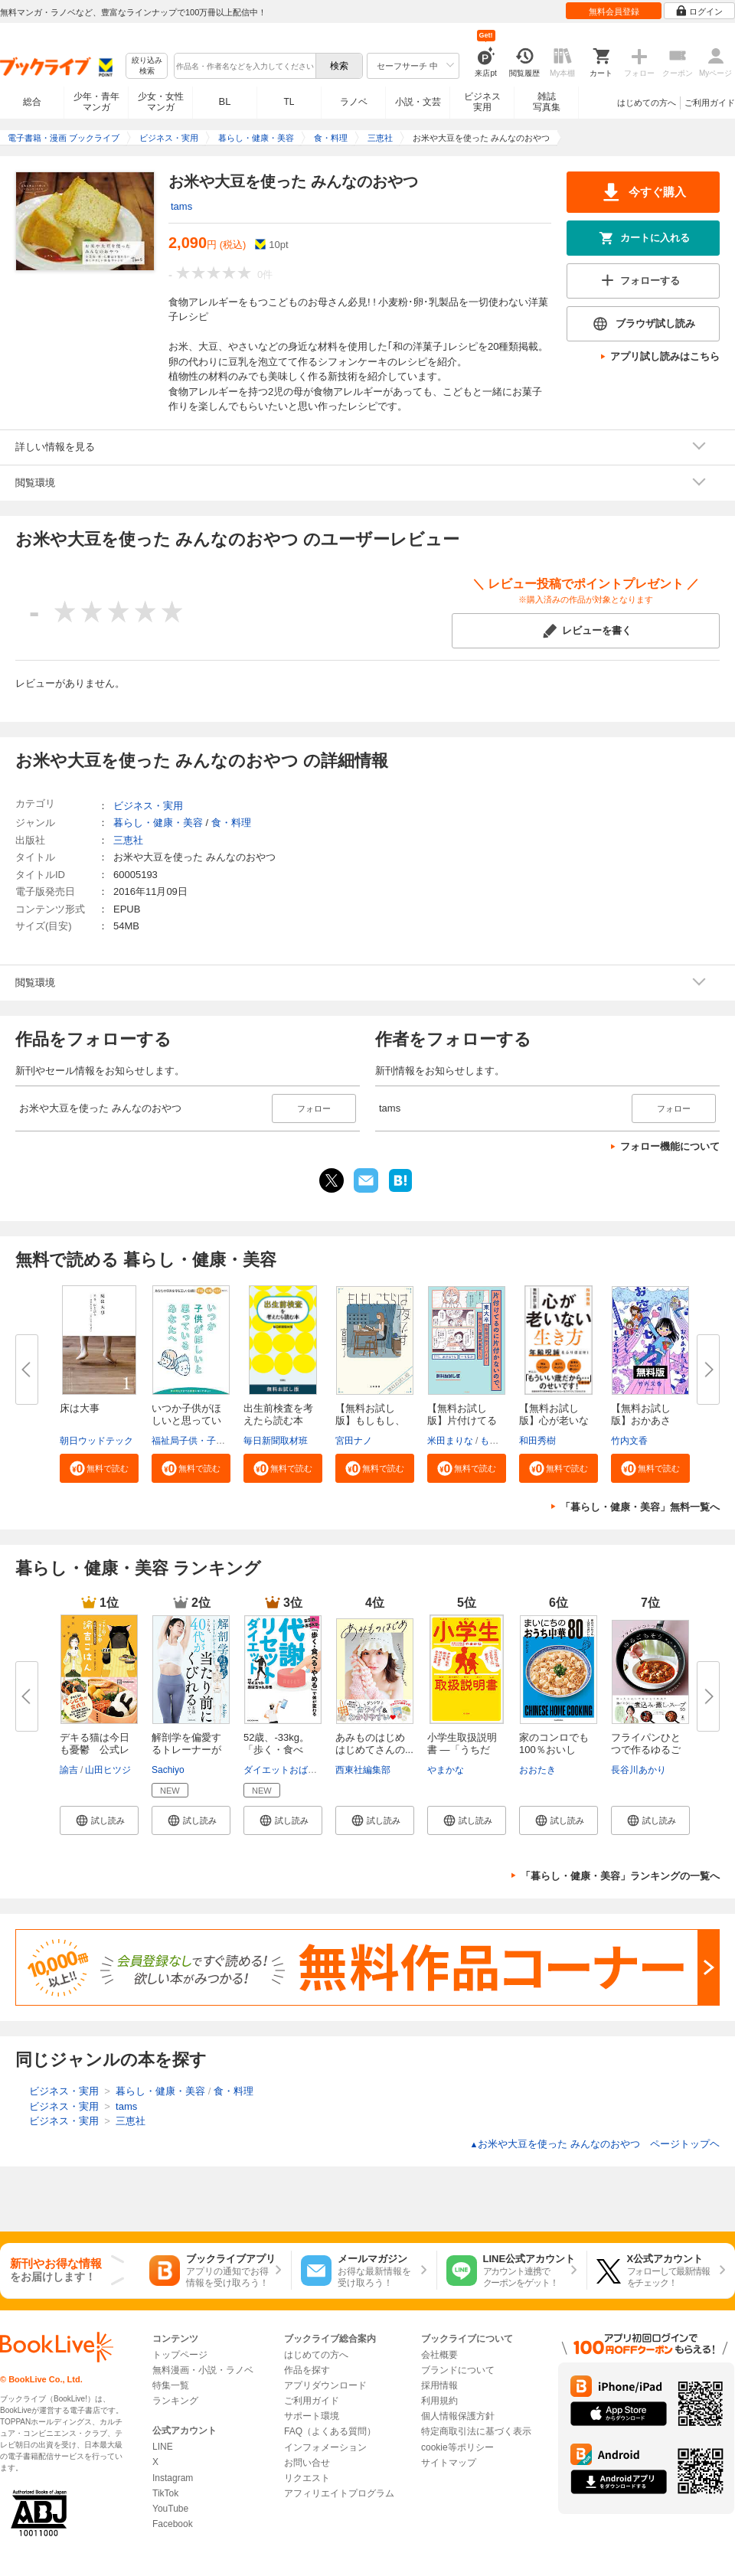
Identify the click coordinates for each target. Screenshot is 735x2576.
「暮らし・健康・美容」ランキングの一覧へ (620, 1876)
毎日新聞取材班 (275, 1440)
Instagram (172, 2478)
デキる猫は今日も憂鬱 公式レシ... (94, 1750)
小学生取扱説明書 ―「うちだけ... (462, 1750)
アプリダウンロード (325, 2385)
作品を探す (307, 2370)
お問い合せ (307, 2462)
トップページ (179, 2354)
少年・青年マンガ (96, 102)
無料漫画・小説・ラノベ (202, 2370)
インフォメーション (325, 2447)
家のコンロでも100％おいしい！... (554, 1750)
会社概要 (439, 2354)
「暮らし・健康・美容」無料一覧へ (640, 1507)
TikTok (165, 2493)
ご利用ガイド (709, 102)
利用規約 (439, 2400)
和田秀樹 (537, 1440)
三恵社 (128, 840)
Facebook (172, 2524)
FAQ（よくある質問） (330, 2431)
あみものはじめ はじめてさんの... (375, 1743)
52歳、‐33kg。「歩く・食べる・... (276, 1750)
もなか (494, 1440)
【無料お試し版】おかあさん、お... (641, 1420)
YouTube (170, 2508)
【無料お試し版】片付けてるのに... (462, 1420)
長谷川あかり (638, 1770)
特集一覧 (170, 2385)
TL (288, 101)
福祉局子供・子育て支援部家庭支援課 (230, 1440)
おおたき (537, 1770)
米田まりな (450, 1440)
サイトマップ (448, 2462)
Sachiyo (168, 1770)
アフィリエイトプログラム (339, 2493)
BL (225, 101)
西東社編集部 (362, 1770)
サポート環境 (311, 2416)
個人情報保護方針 (458, 2416)
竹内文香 (629, 1440)
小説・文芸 (418, 101)
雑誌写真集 (546, 102)
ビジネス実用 (482, 102)
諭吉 (69, 1770)
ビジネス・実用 (148, 805)
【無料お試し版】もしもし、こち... (370, 1420)
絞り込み (147, 66)
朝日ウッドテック (96, 1440)
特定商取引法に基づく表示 (476, 2431)
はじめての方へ (646, 102)
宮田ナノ (353, 1440)
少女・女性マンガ (161, 102)
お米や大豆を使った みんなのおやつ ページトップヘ (594, 2144)
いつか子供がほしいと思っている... (186, 1420)
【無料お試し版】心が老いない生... (554, 1420)
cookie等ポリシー (457, 2447)
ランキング (175, 2400)
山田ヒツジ (108, 1770)
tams (181, 206)
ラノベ (354, 101)
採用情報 (439, 2385)
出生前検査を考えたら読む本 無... (278, 1420)
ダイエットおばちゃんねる (298, 1770)
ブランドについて (458, 2370)
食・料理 (231, 822)
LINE (162, 2446)
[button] (99, 1468)
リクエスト (307, 2478)
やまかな (445, 1770)
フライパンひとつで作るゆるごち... (646, 1750)
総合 (32, 101)
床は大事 (80, 1408)
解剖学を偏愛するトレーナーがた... (186, 1750)
